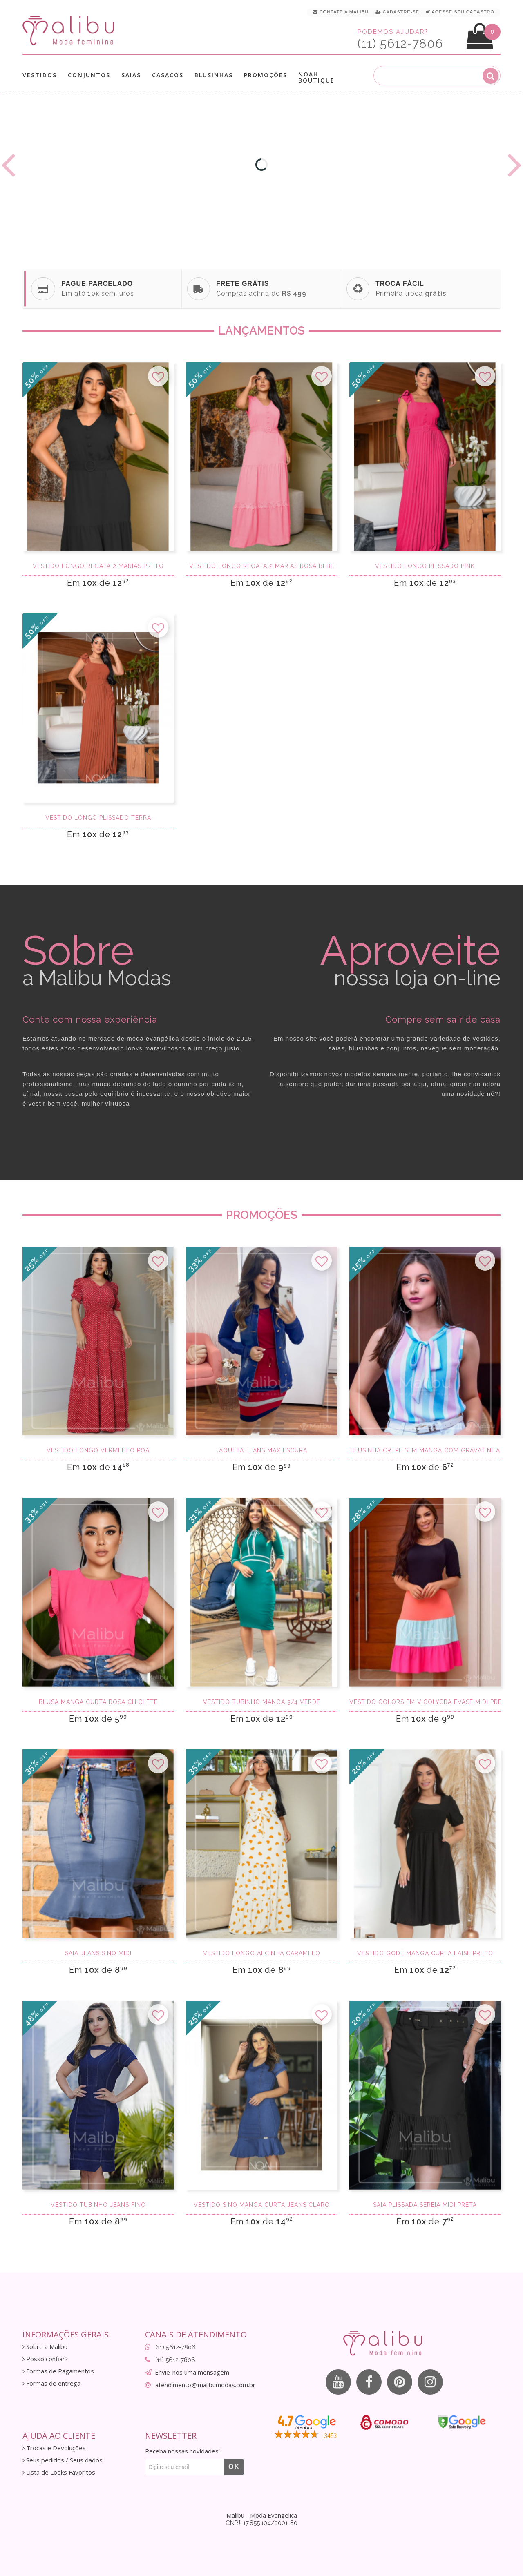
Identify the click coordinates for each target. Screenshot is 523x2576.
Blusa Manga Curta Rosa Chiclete (98, 1702)
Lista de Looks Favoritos (58, 2472)
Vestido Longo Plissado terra (98, 817)
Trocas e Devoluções (54, 2448)
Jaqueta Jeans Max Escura (261, 1450)
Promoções (265, 75)
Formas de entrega (51, 2383)
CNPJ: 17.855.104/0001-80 (261, 2523)
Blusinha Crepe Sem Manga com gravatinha (425, 1450)
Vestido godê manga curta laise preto (425, 1953)
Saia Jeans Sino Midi (98, 1953)
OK (234, 2466)
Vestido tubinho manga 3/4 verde (261, 1702)
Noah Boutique (316, 77)
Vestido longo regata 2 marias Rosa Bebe (261, 566)
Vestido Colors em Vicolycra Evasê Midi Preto (425, 1702)
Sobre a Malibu (44, 2347)
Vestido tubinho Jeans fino (98, 2204)
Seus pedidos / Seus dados (62, 2460)
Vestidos (39, 75)
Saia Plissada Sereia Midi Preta (425, 2204)
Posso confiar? (45, 2359)
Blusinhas (213, 75)
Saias (131, 75)
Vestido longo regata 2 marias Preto (98, 566)
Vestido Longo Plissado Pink (425, 566)
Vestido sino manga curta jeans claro (262, 2204)
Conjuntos (89, 75)
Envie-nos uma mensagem (192, 2372)
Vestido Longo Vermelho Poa (98, 1450)
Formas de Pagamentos (58, 2371)
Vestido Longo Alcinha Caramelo (261, 1953)
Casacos (167, 75)
